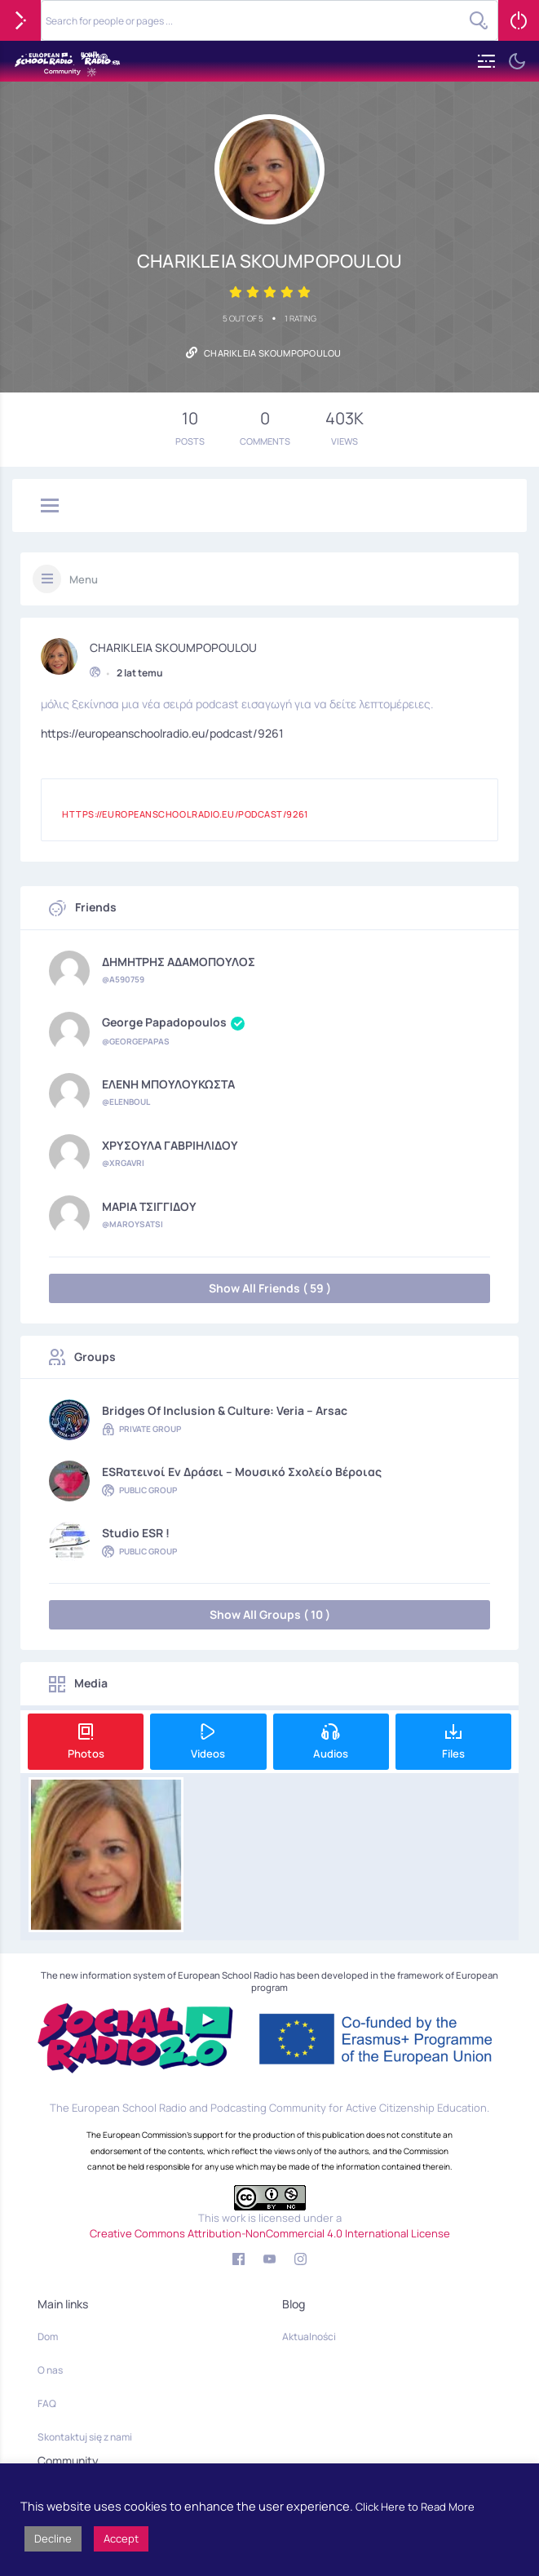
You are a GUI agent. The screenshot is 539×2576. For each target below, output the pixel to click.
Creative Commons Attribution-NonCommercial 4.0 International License (270, 2233)
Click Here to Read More (415, 2506)
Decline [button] (53, 2538)
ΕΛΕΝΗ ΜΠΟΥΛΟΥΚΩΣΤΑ (168, 1084)
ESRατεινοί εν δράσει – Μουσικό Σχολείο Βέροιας (242, 1472)
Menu (83, 579)
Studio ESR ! (136, 1533)
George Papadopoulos (173, 1023)
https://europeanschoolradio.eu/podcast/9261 (162, 731)
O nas (50, 2370)
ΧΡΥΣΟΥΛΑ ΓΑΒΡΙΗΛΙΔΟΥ (170, 1145)
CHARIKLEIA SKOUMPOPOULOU (173, 645)
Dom (48, 2336)
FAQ (47, 2403)
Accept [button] (121, 2538)
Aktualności (309, 2336)
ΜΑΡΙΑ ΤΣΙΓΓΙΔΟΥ (149, 1206)
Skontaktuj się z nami (85, 2437)
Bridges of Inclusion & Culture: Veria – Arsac (224, 1410)
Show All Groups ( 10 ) (270, 1614)
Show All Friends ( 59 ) (270, 1288)
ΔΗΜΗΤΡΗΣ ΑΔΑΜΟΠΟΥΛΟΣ (178, 962)
